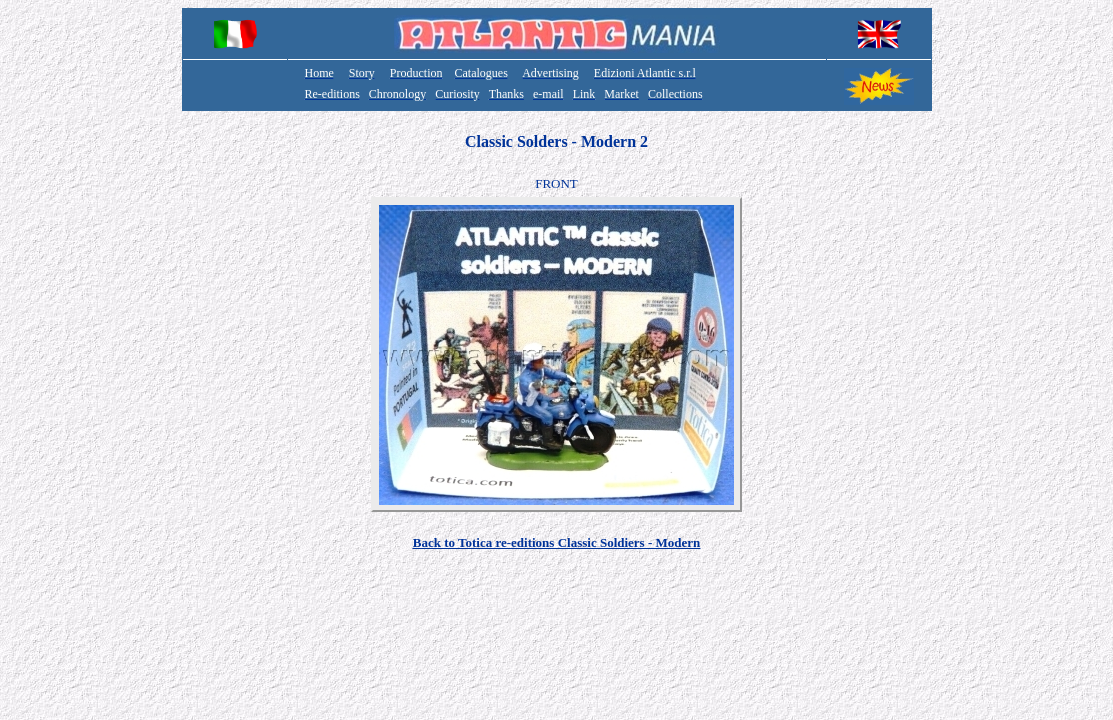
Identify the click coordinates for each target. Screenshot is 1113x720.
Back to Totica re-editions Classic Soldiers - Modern (557, 542)
